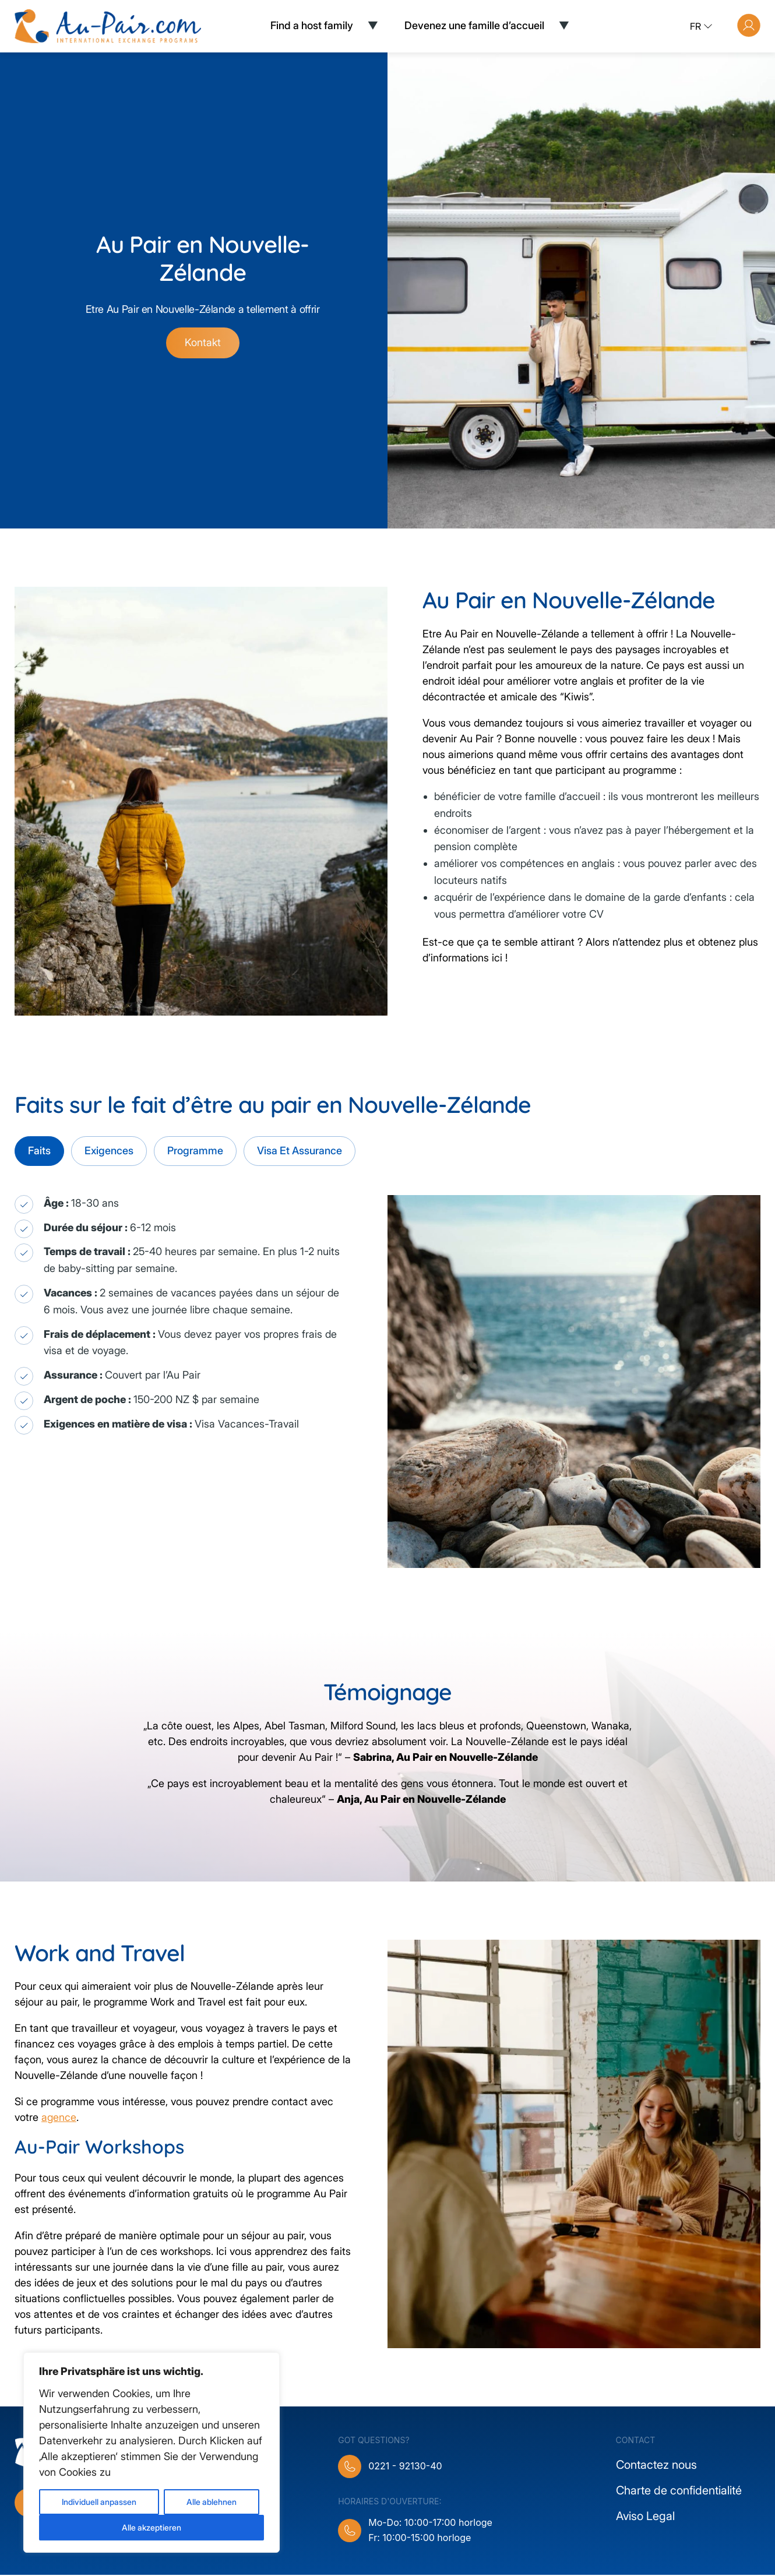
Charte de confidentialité (679, 2492)
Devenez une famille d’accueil (474, 25)
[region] (151, 2452)
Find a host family (311, 25)
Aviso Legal (645, 2517)
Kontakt (203, 344)
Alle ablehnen (211, 2502)
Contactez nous (656, 2466)
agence (58, 2119)
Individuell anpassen (99, 2502)
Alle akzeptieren (151, 2527)
